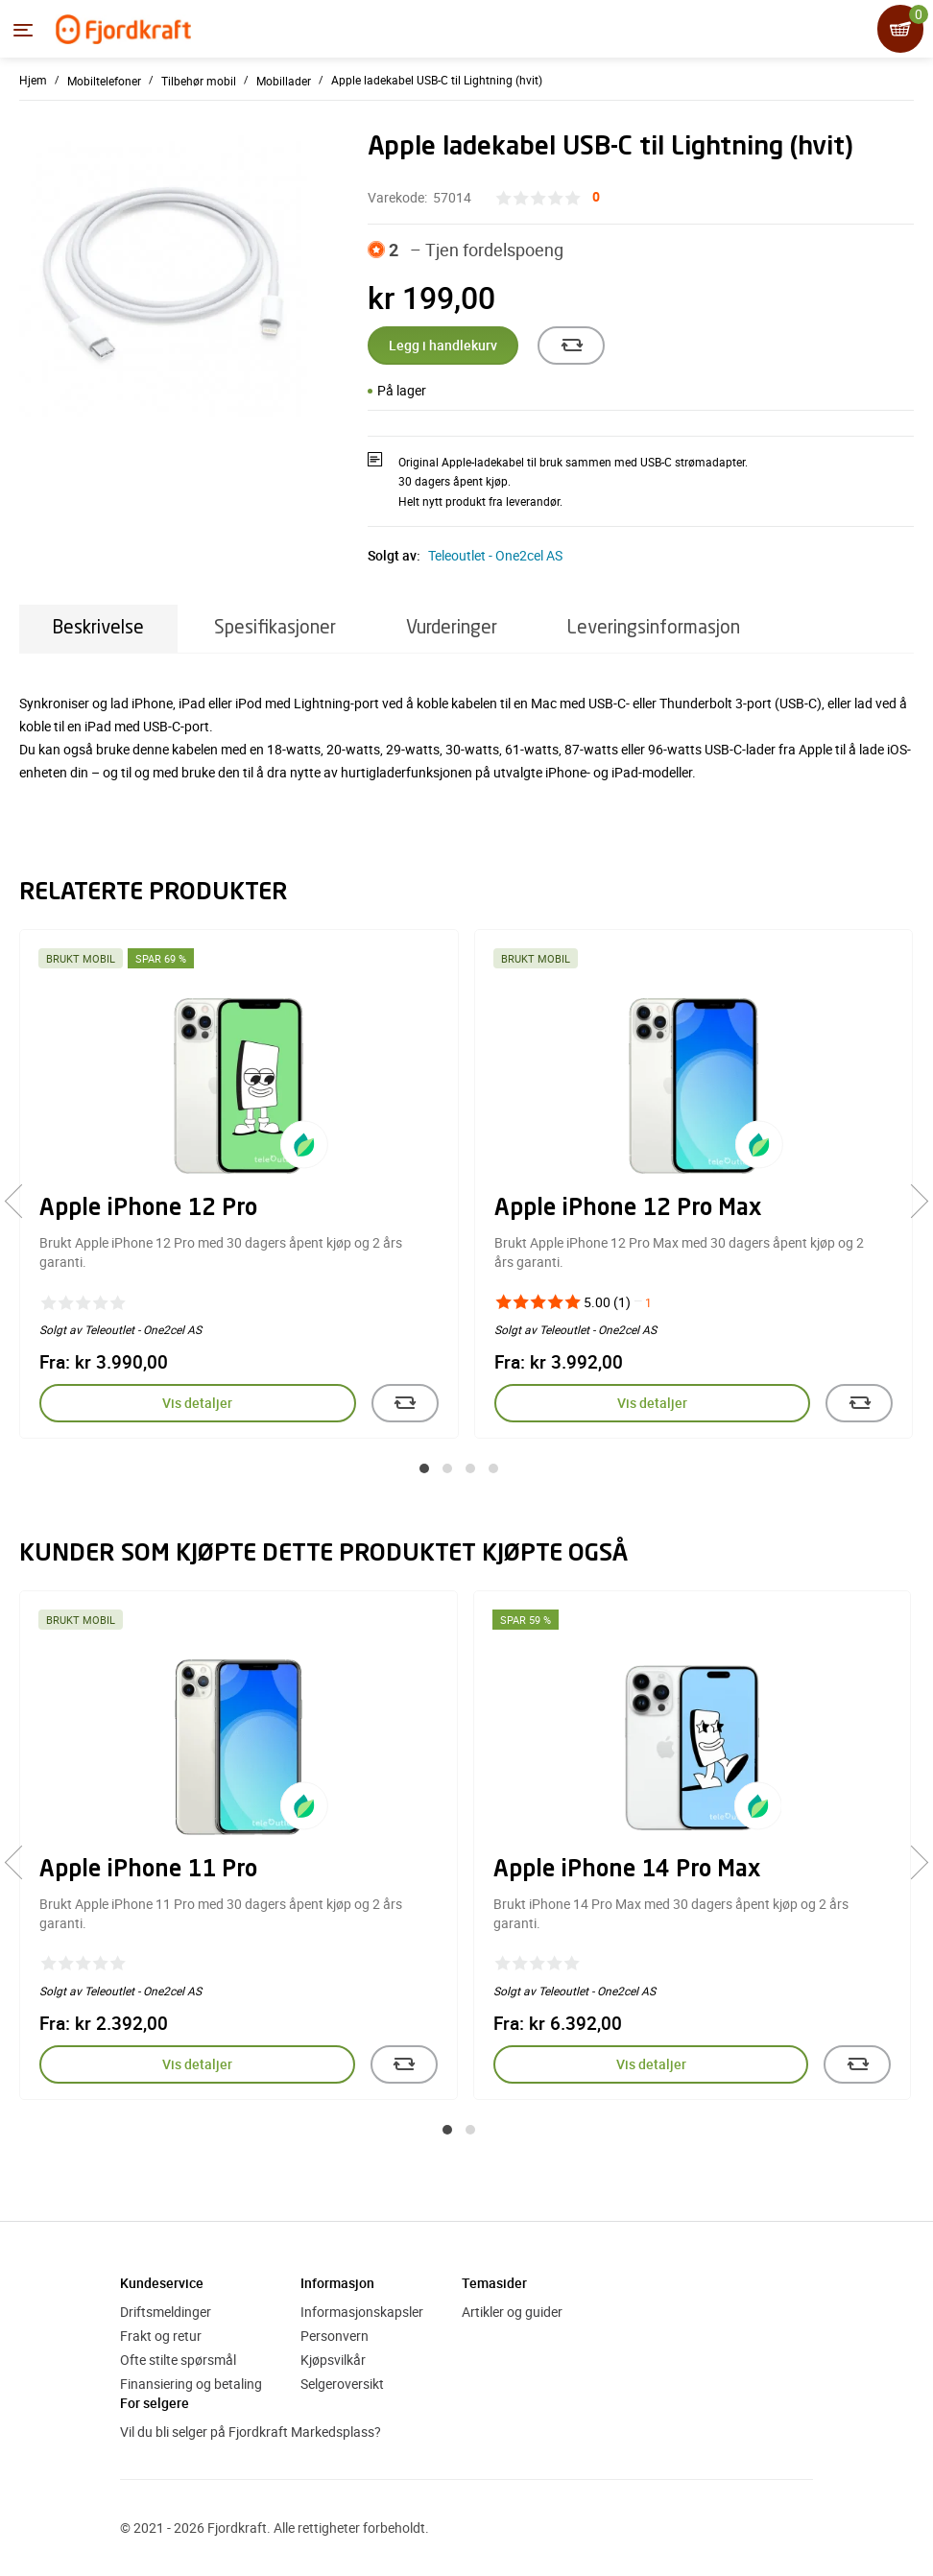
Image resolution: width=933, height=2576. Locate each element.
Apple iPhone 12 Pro (148, 1209)
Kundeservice (161, 2283)
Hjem (33, 79)
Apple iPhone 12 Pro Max (627, 1209)
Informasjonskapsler (361, 2311)
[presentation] (21, 1201)
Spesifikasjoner (275, 628)
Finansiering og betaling (191, 2383)
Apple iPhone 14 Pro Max (626, 1870)
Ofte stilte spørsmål (178, 2359)
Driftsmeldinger (165, 2311)
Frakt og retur (161, 2335)
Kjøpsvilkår (333, 2359)
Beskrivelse (98, 628)
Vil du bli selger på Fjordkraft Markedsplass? (250, 2431)
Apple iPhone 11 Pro (148, 1870)
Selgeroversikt (342, 2383)
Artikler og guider (512, 2311)
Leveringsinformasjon (653, 628)
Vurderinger (451, 628)
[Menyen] (23, 30)
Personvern (334, 2335)
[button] (424, 1468)
